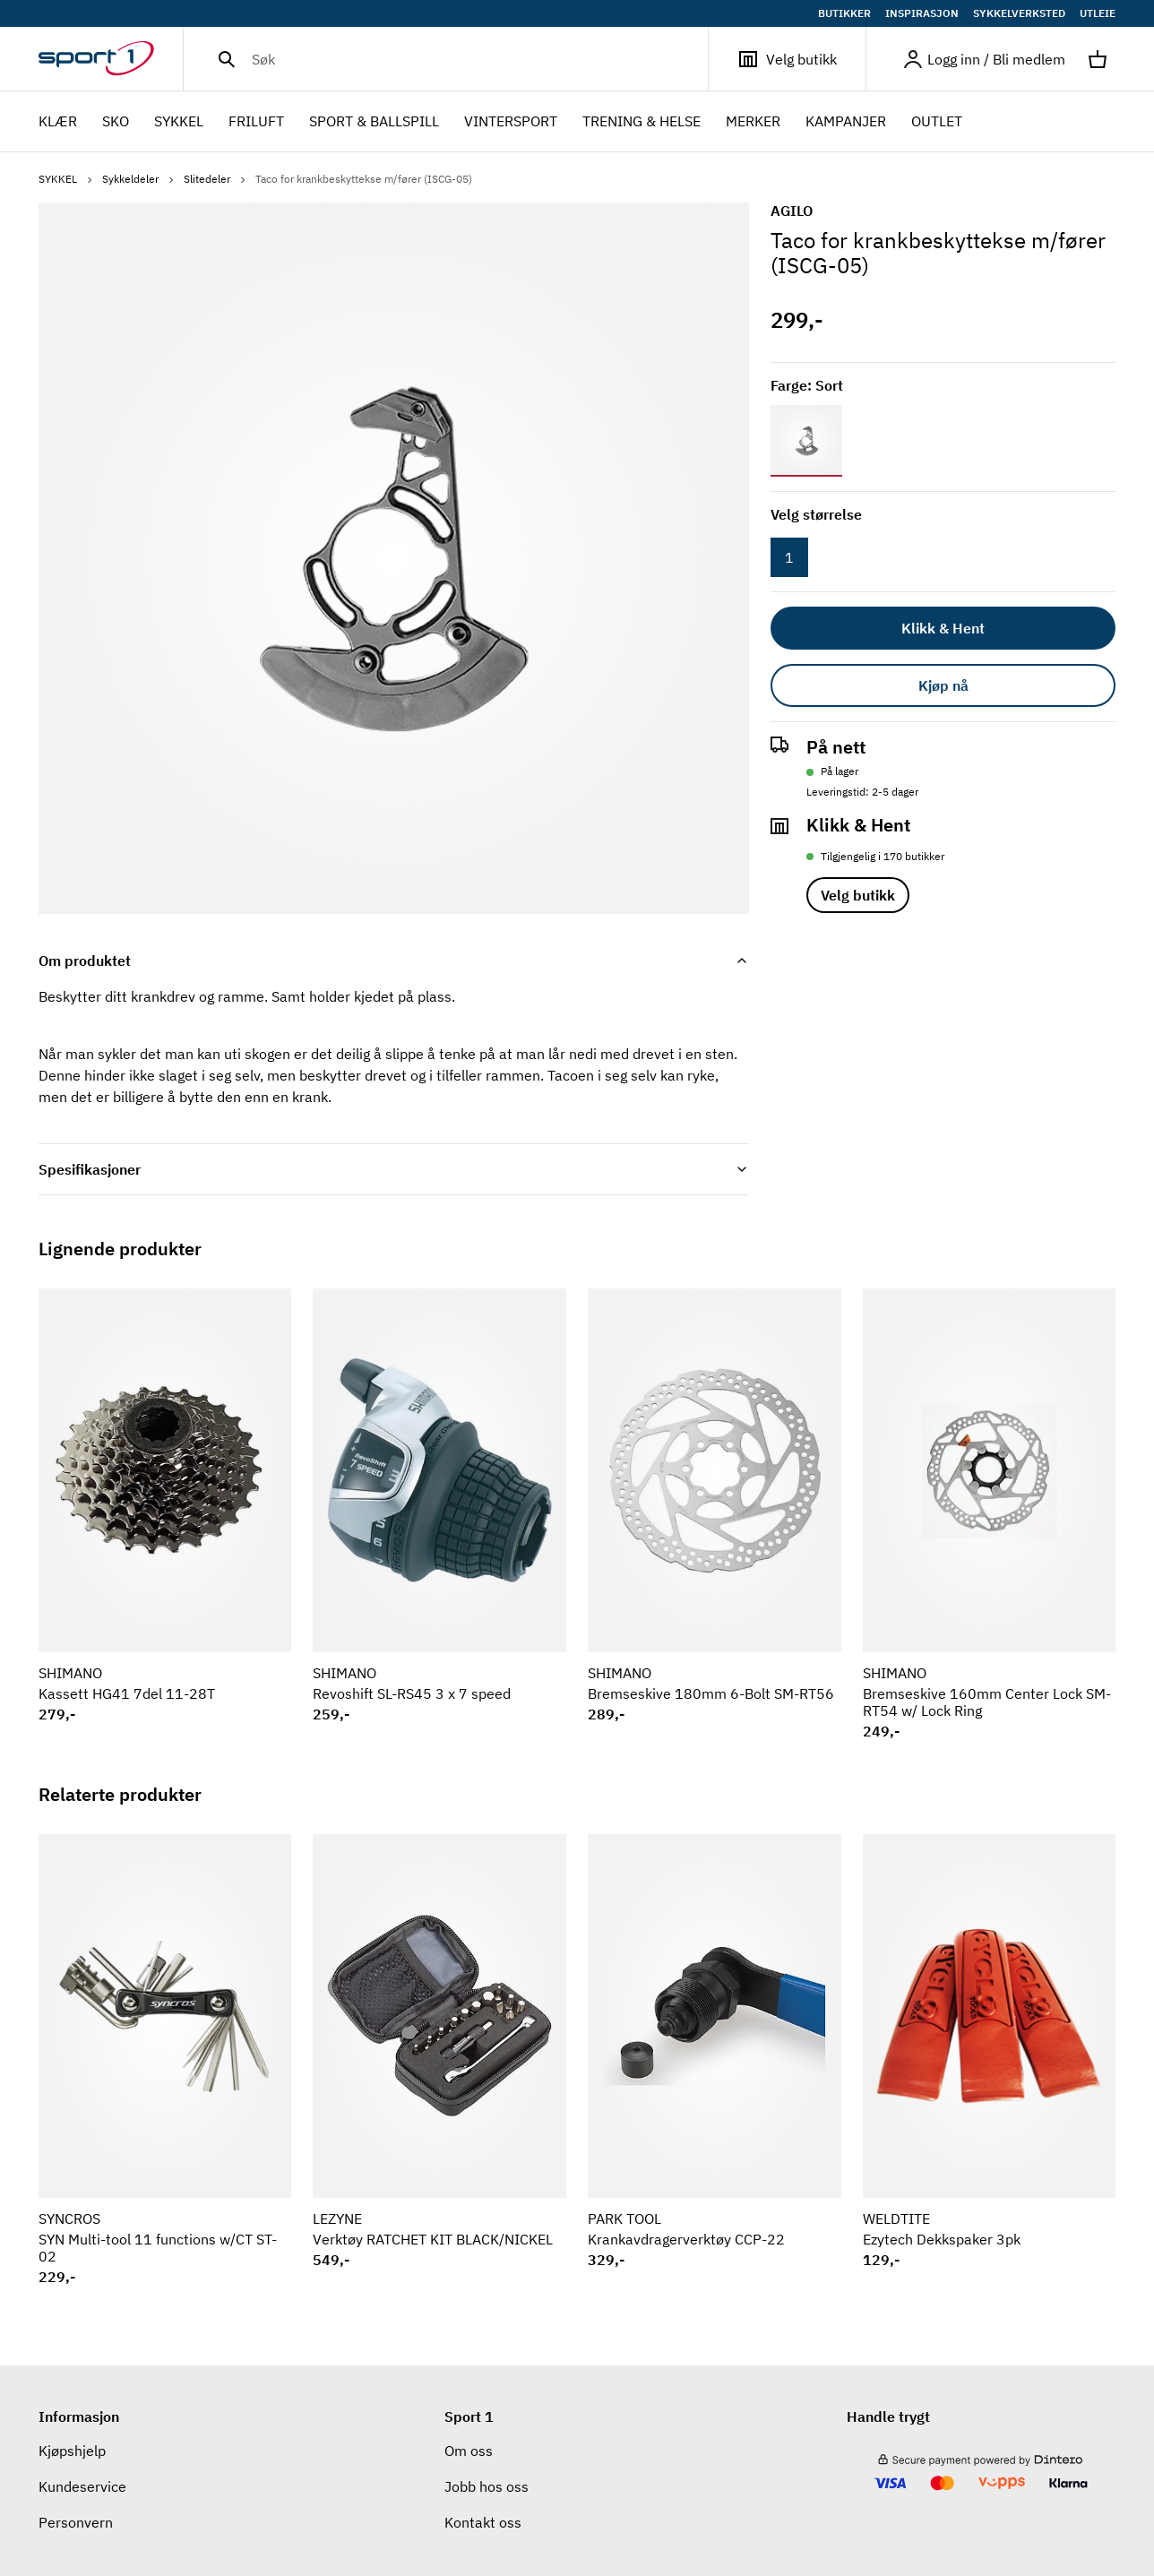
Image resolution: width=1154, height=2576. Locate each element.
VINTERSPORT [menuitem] (510, 123)
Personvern (76, 2522)
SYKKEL (67, 178)
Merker (753, 121)
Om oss (468, 2451)
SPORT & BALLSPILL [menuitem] (374, 123)
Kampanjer (845, 121)
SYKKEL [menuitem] (178, 123)
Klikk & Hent (943, 628)
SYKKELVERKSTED (1019, 13)
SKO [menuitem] (115, 123)
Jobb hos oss (486, 2486)
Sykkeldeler (139, 178)
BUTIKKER (844, 13)
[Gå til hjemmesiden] (111, 59)
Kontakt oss (482, 2522)
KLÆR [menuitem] (58, 123)
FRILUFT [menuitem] (256, 123)
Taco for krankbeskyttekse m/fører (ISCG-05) (363, 178)
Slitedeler (216, 178)
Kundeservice (82, 2486)
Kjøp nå (943, 685)
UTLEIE (1097, 13)
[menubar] (506, 122)
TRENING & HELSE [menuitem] (641, 123)
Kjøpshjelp (72, 2451)
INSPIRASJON (922, 13)
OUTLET (936, 121)
